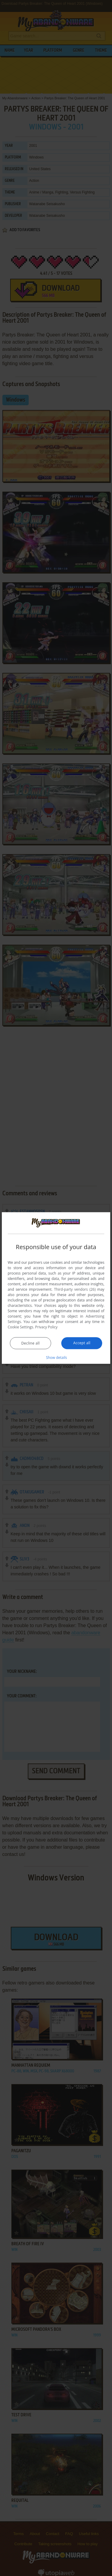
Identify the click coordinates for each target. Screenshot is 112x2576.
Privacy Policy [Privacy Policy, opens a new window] (46, 1326)
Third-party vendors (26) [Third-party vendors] (75, 1289)
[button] (56, 1357)
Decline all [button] (30, 1342)
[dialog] (56, 1288)
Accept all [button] (81, 1342)
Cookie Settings (20, 1326)
